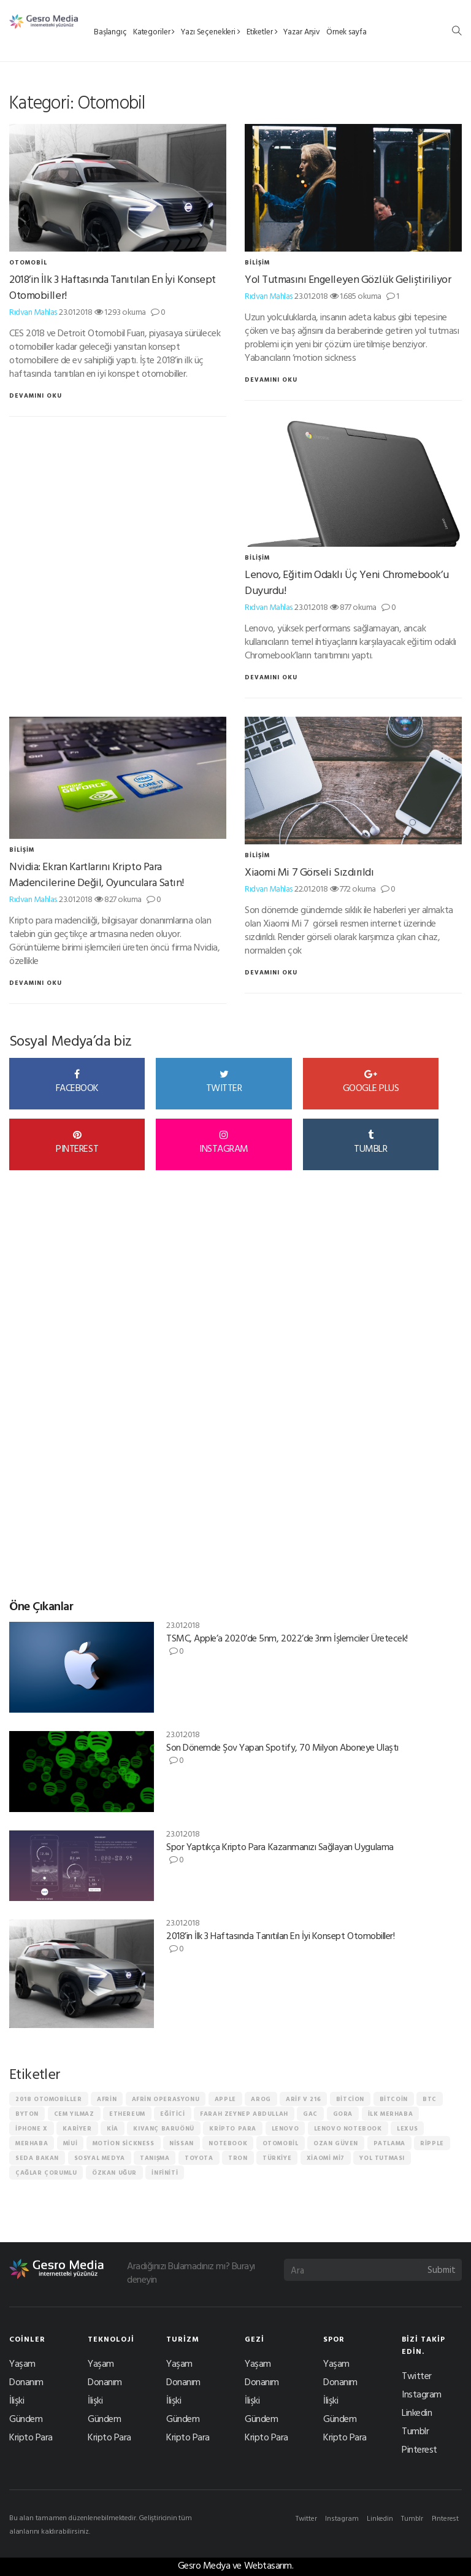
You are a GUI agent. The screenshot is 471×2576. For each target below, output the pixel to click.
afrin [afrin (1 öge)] (107, 2099)
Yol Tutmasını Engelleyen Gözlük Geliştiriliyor (348, 279)
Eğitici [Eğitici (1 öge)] (172, 2113)
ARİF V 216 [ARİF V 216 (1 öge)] (303, 2099)
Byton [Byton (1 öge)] (27, 2113)
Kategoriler (154, 31)
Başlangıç (110, 31)
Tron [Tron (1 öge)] (237, 2157)
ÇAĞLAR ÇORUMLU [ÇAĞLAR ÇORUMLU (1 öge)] (46, 2172)
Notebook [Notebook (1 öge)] (228, 2143)
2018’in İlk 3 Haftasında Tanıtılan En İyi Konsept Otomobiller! (112, 287)
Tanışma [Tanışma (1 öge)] (154, 2157)
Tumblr (415, 2430)
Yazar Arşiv (301, 31)
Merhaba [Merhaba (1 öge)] (31, 2143)
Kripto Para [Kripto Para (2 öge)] (232, 2128)
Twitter (417, 2375)
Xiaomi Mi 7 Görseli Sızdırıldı (309, 871)
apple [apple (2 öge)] (225, 2099)
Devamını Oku (35, 395)
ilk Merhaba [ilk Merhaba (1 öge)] (390, 2113)
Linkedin (417, 2412)
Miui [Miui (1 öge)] (70, 2143)
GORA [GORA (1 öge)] (343, 2113)
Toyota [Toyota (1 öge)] (199, 2157)
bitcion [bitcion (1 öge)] (350, 2099)
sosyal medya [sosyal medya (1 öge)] (99, 2157)
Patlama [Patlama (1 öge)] (389, 2143)
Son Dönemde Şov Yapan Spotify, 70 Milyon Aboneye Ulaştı (282, 1747)
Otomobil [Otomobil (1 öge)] (280, 2143)
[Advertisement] (101, 1400)
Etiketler (262, 31)
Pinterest (419, 2449)
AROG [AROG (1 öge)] (260, 2099)
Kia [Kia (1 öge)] (112, 2128)
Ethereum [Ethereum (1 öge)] (127, 2113)
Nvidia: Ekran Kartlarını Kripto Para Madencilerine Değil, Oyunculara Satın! (96, 874)
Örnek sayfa (346, 31)
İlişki (16, 2400)
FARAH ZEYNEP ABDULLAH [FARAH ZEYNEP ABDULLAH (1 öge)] (244, 2113)
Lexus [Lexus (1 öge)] (407, 2128)
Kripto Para (31, 2436)
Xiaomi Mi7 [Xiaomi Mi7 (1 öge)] (326, 2157)
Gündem (25, 2418)
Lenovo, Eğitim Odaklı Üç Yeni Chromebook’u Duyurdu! (346, 582)
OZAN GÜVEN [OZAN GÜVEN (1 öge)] (335, 2143)
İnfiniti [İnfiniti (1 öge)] (164, 2172)
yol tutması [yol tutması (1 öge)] (382, 2157)
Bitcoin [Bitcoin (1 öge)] (394, 2099)
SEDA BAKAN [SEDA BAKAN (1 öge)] (37, 2157)
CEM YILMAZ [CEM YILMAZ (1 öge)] (74, 2113)
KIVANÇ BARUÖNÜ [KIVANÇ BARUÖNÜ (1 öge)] (163, 2128)
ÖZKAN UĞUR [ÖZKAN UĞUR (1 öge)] (114, 2172)
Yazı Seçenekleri (210, 31)
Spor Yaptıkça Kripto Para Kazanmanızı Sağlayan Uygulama (280, 1846)
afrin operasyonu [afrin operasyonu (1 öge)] (166, 2099)
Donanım (26, 2381)
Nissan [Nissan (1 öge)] (181, 2143)
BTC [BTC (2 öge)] (430, 2099)
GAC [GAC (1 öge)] (310, 2113)
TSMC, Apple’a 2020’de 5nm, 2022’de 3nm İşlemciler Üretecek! (287, 1637)
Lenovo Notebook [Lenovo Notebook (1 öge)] (348, 2128)
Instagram (422, 2393)
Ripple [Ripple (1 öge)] (432, 2143)
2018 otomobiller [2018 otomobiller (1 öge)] (48, 2099)
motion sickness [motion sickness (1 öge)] (124, 2143)
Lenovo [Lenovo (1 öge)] (285, 2128)
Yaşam (22, 2363)
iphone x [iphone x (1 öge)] (31, 2128)
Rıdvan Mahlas (33, 311)
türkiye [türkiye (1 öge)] (276, 2157)
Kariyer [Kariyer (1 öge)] (77, 2128)
